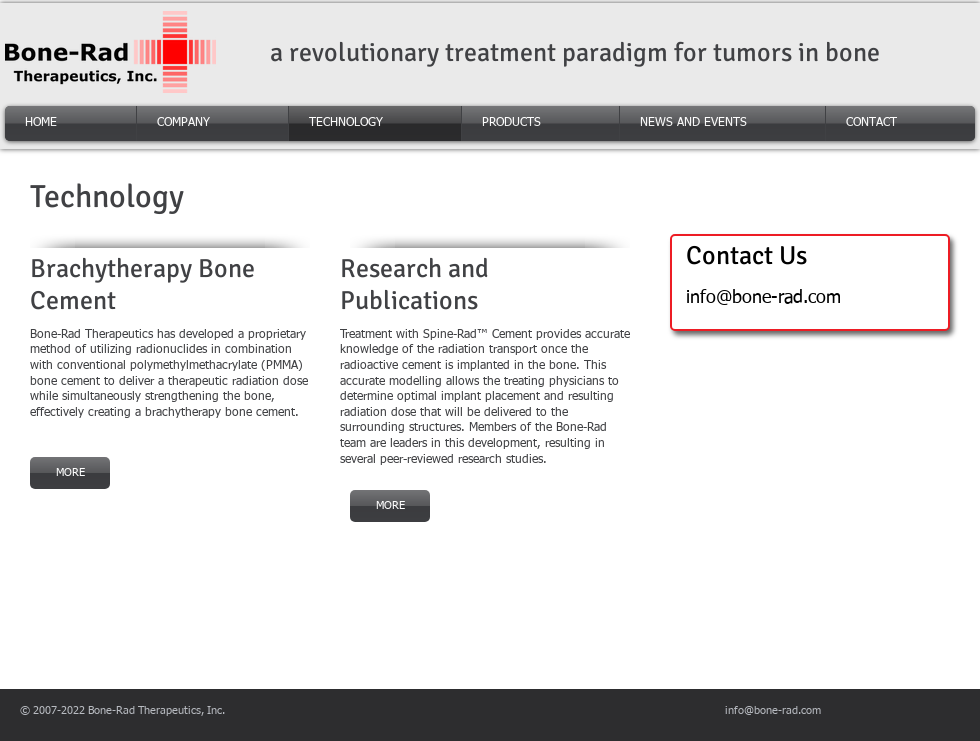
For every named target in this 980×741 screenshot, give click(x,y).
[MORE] (70, 473)
